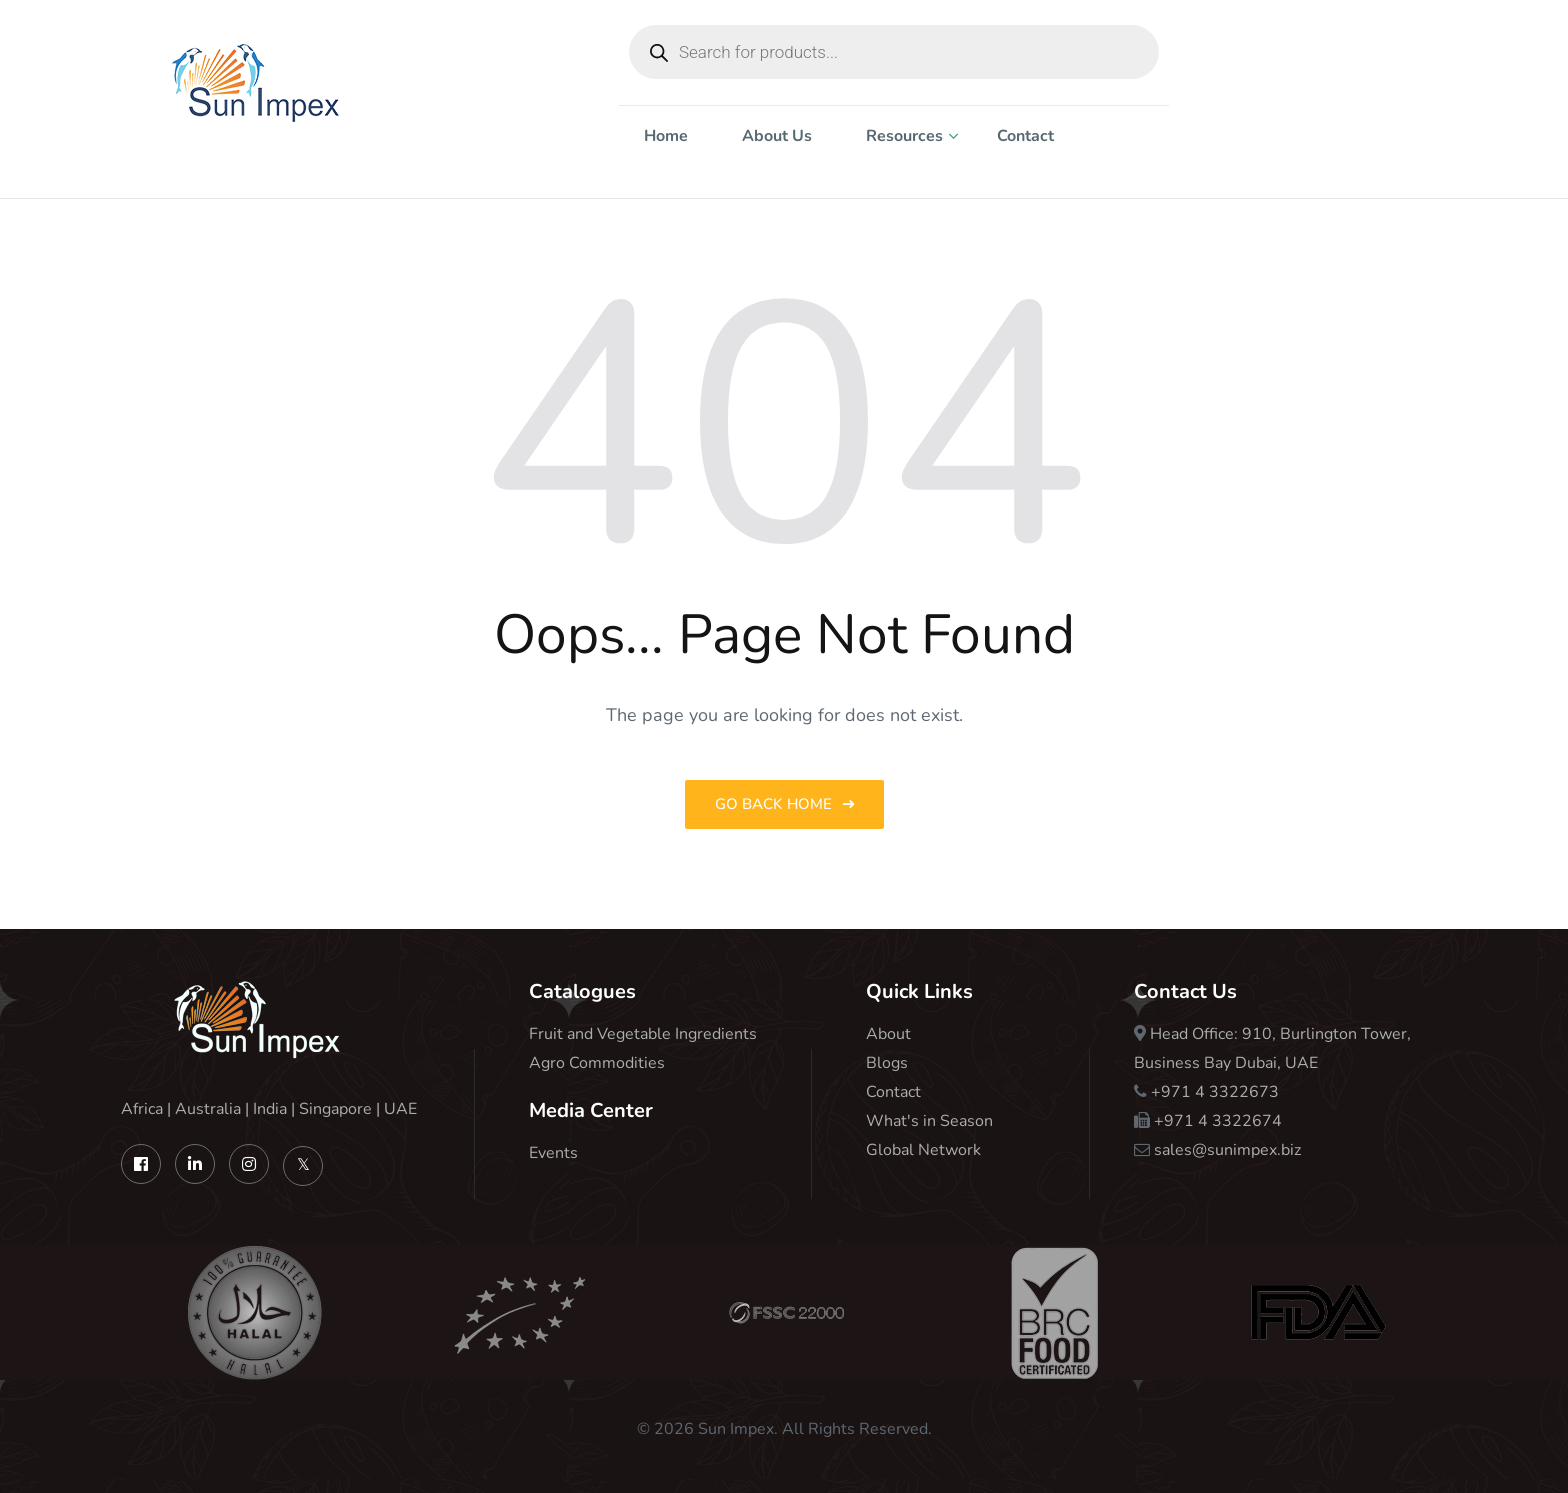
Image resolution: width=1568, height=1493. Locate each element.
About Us (777, 136)
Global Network (923, 1150)
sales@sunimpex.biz (1227, 1150)
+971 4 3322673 (1215, 1092)
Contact (1025, 136)
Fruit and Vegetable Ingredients (643, 1034)
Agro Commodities (597, 1063)
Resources (904, 136)
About (888, 1034)
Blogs (887, 1063)
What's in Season (929, 1121)
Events (553, 1153)
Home (666, 136)
